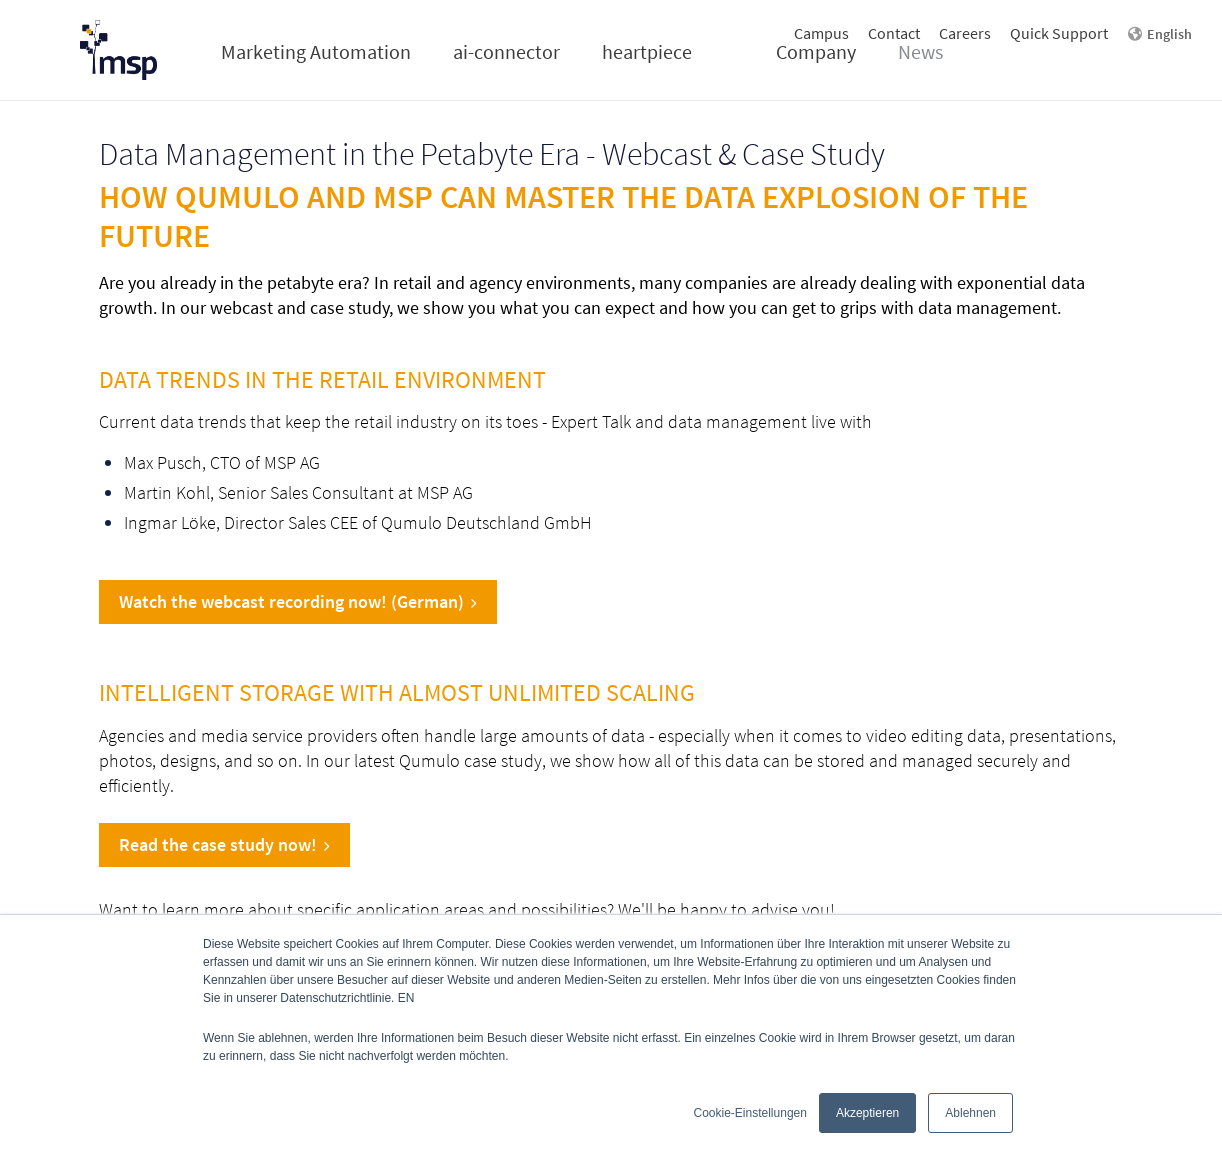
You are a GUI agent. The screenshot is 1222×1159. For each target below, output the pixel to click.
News (920, 51)
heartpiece (647, 51)
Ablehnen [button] (970, 1113)
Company (816, 51)
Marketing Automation (316, 51)
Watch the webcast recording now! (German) (298, 601)
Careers (965, 33)
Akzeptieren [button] (867, 1113)
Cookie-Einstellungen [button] (750, 1113)
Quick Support (1059, 33)
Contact (894, 33)
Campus (821, 33)
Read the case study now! (224, 844)
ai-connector (506, 51)
